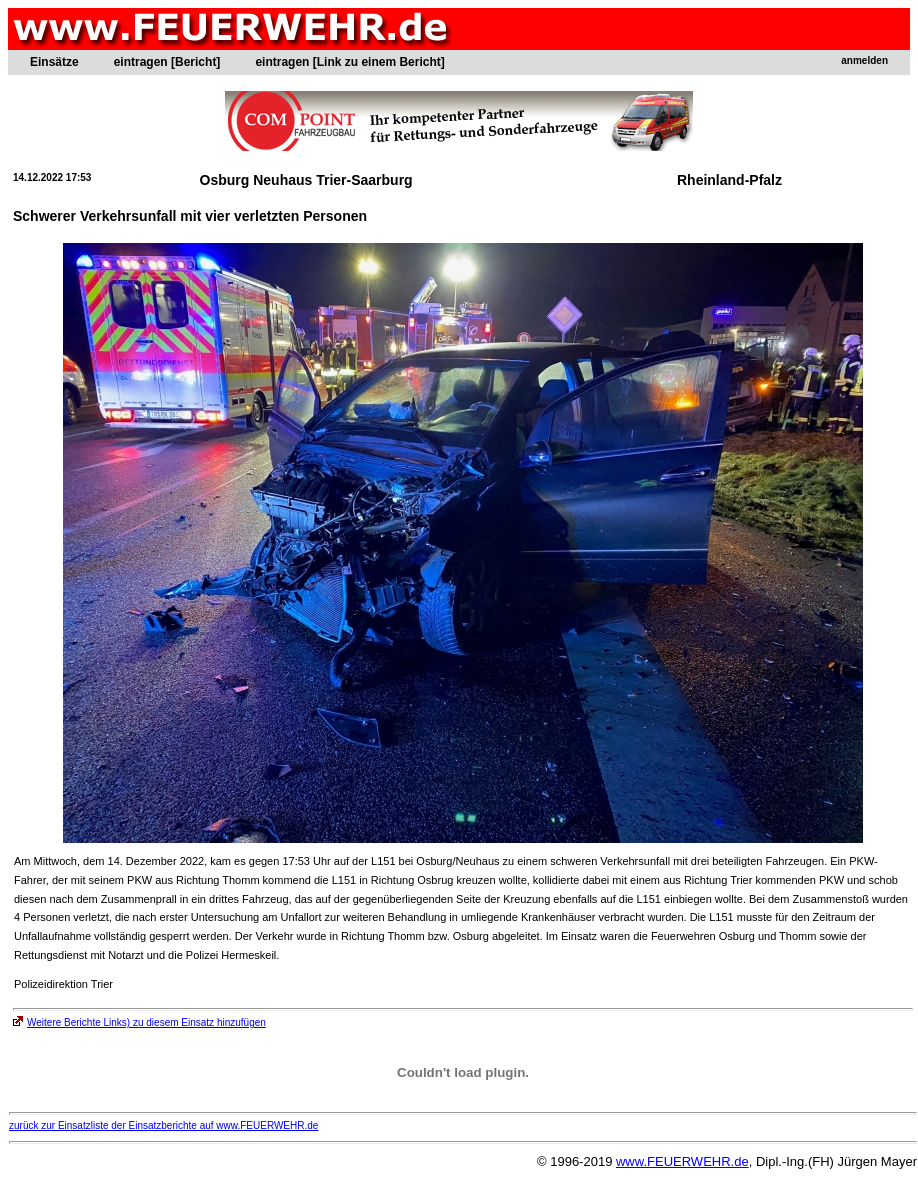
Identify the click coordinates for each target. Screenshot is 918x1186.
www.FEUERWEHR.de (682, 1161)
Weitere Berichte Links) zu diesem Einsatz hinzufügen (139, 1022)
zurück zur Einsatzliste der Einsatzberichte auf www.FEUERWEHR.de (163, 1125)
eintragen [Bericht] (167, 62)
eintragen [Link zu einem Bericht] (349, 62)
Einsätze (54, 62)
